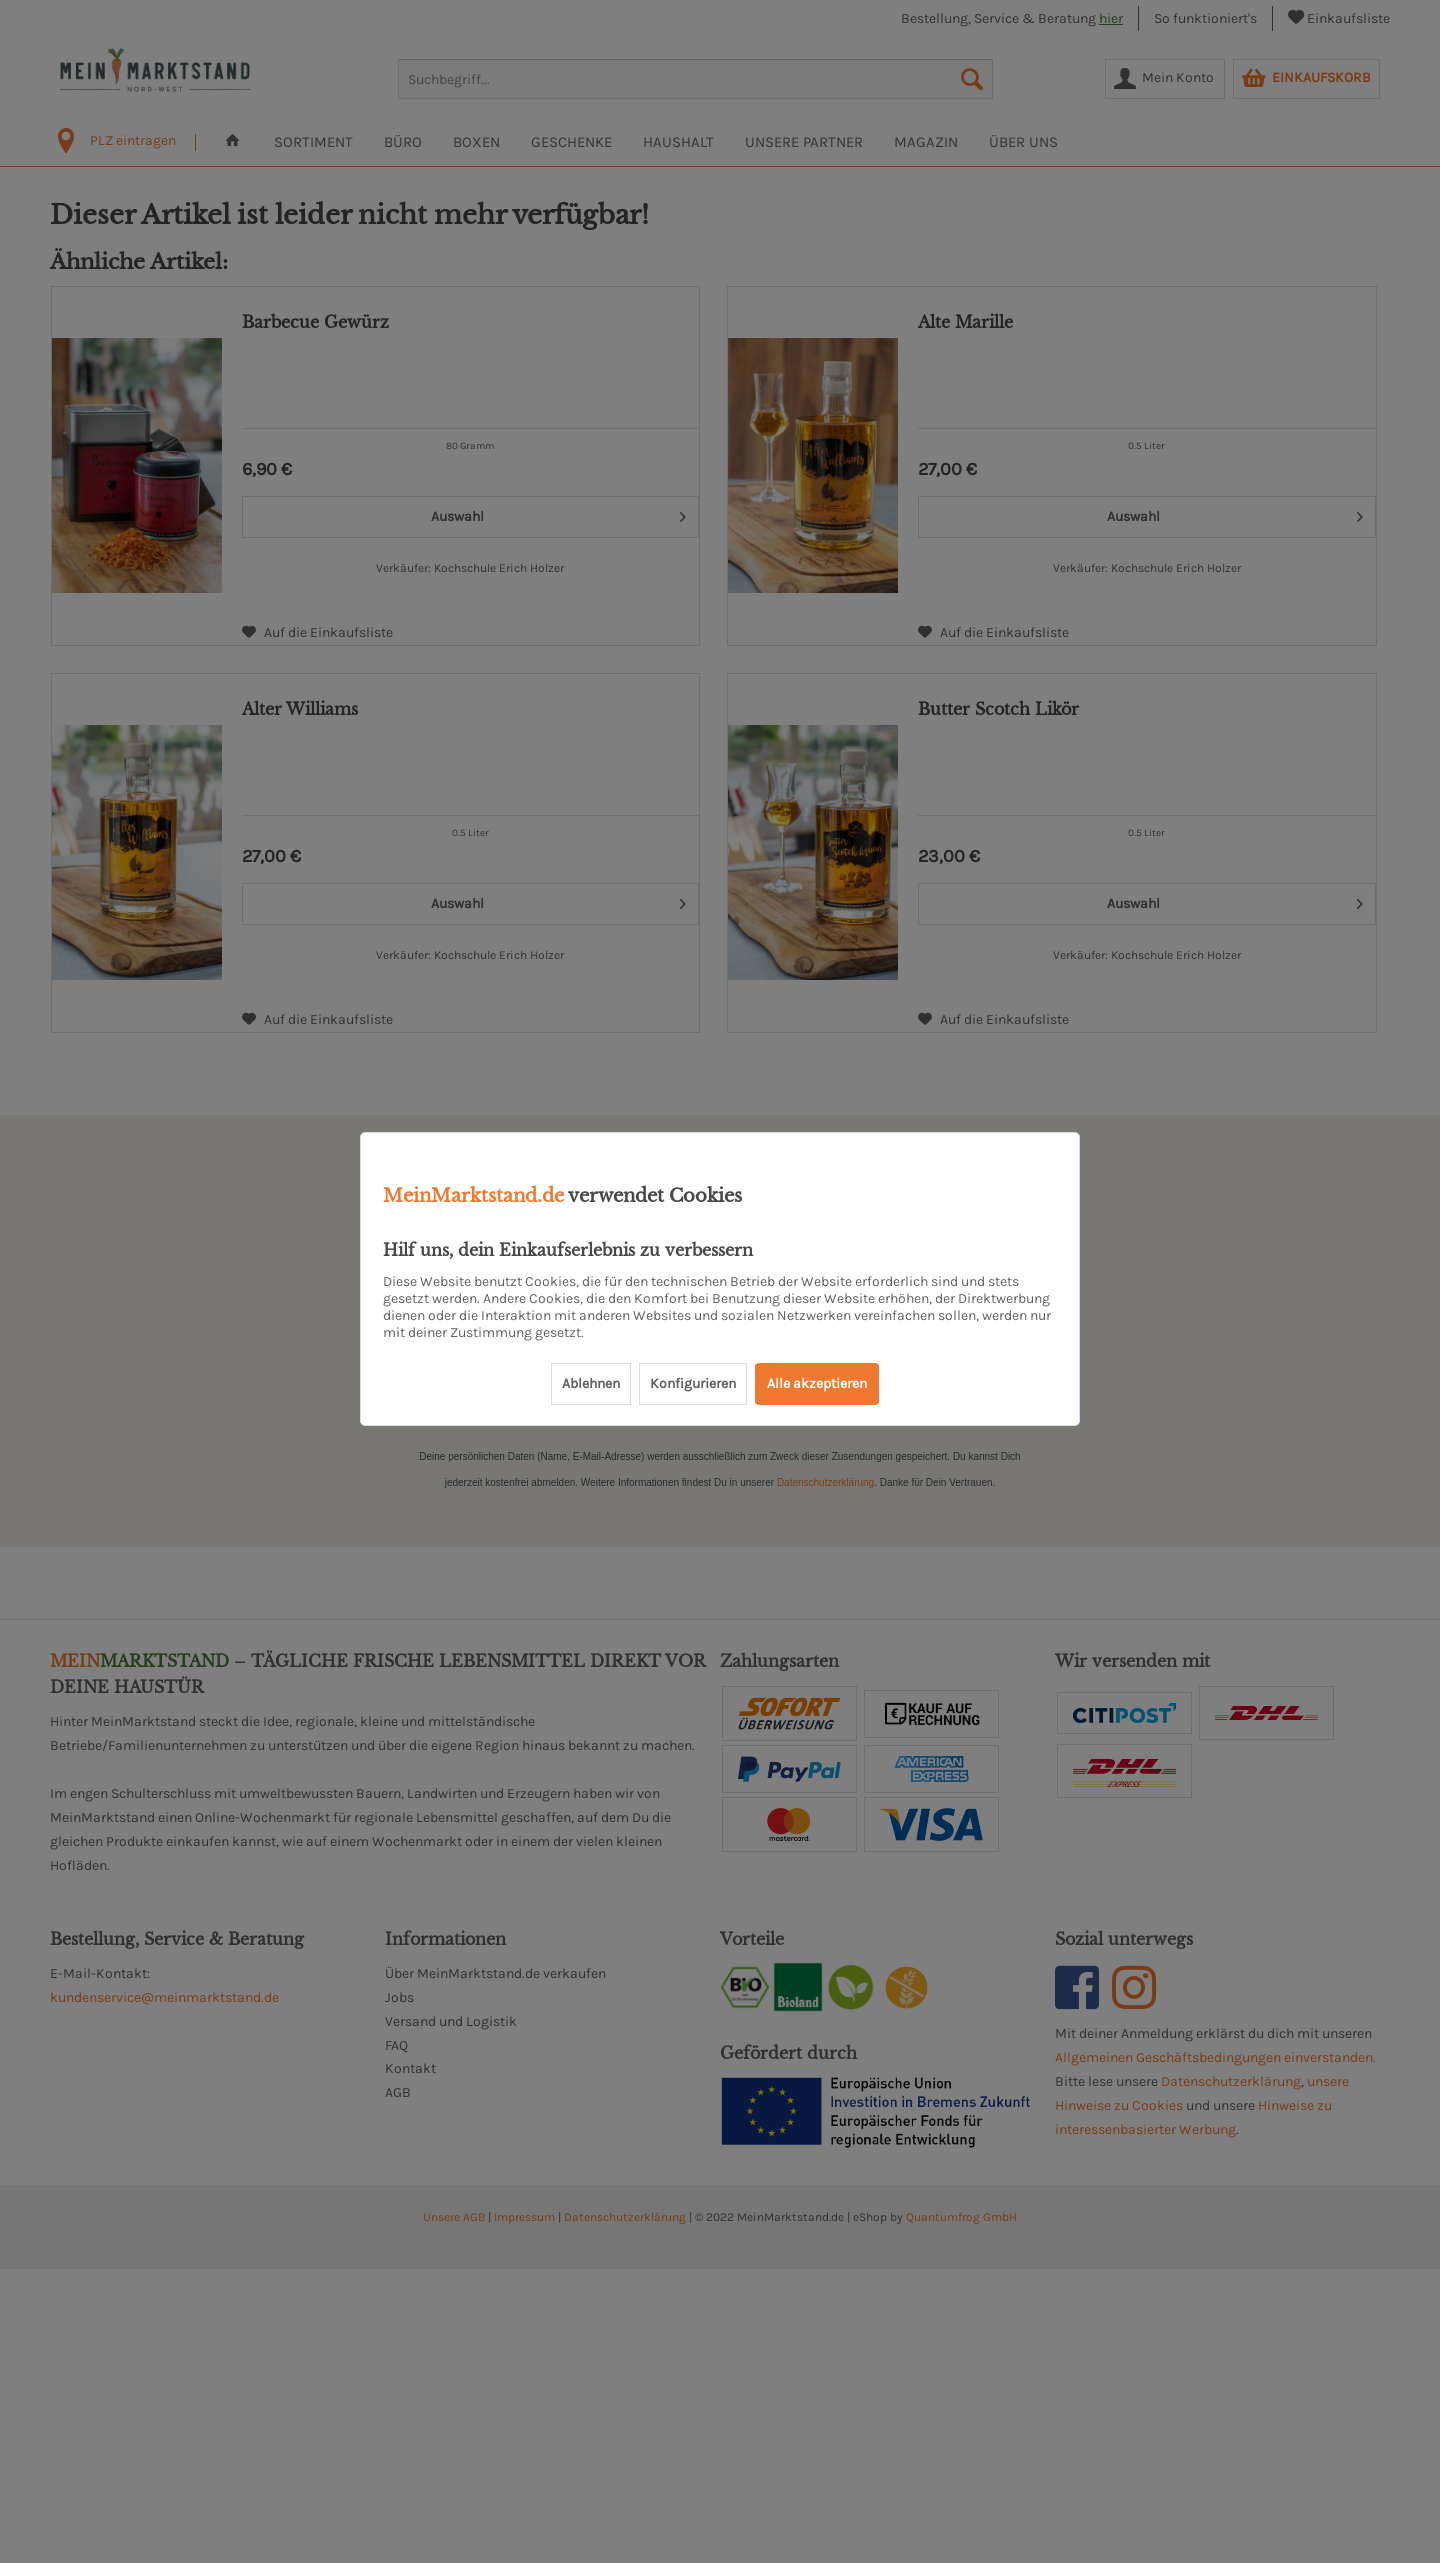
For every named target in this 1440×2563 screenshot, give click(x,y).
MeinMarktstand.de (473, 1196)
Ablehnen (591, 1383)
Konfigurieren (693, 1383)
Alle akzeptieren (817, 1383)
